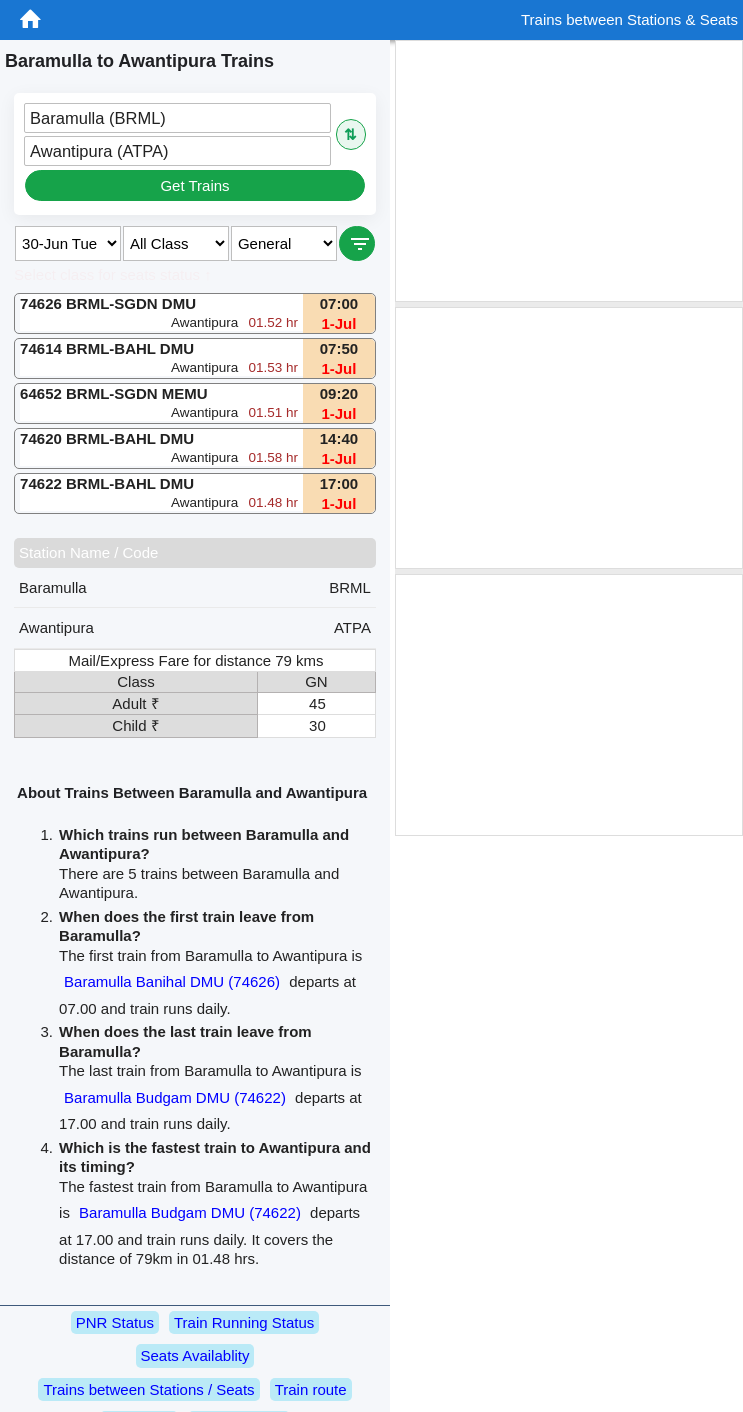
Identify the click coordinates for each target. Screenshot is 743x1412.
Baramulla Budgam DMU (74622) (175, 1097)
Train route (311, 1389)
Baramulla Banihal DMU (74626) (172, 981)
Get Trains (194, 185)
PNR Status (115, 1322)
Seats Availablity (195, 1355)
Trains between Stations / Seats (148, 1389)
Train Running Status (244, 1322)
